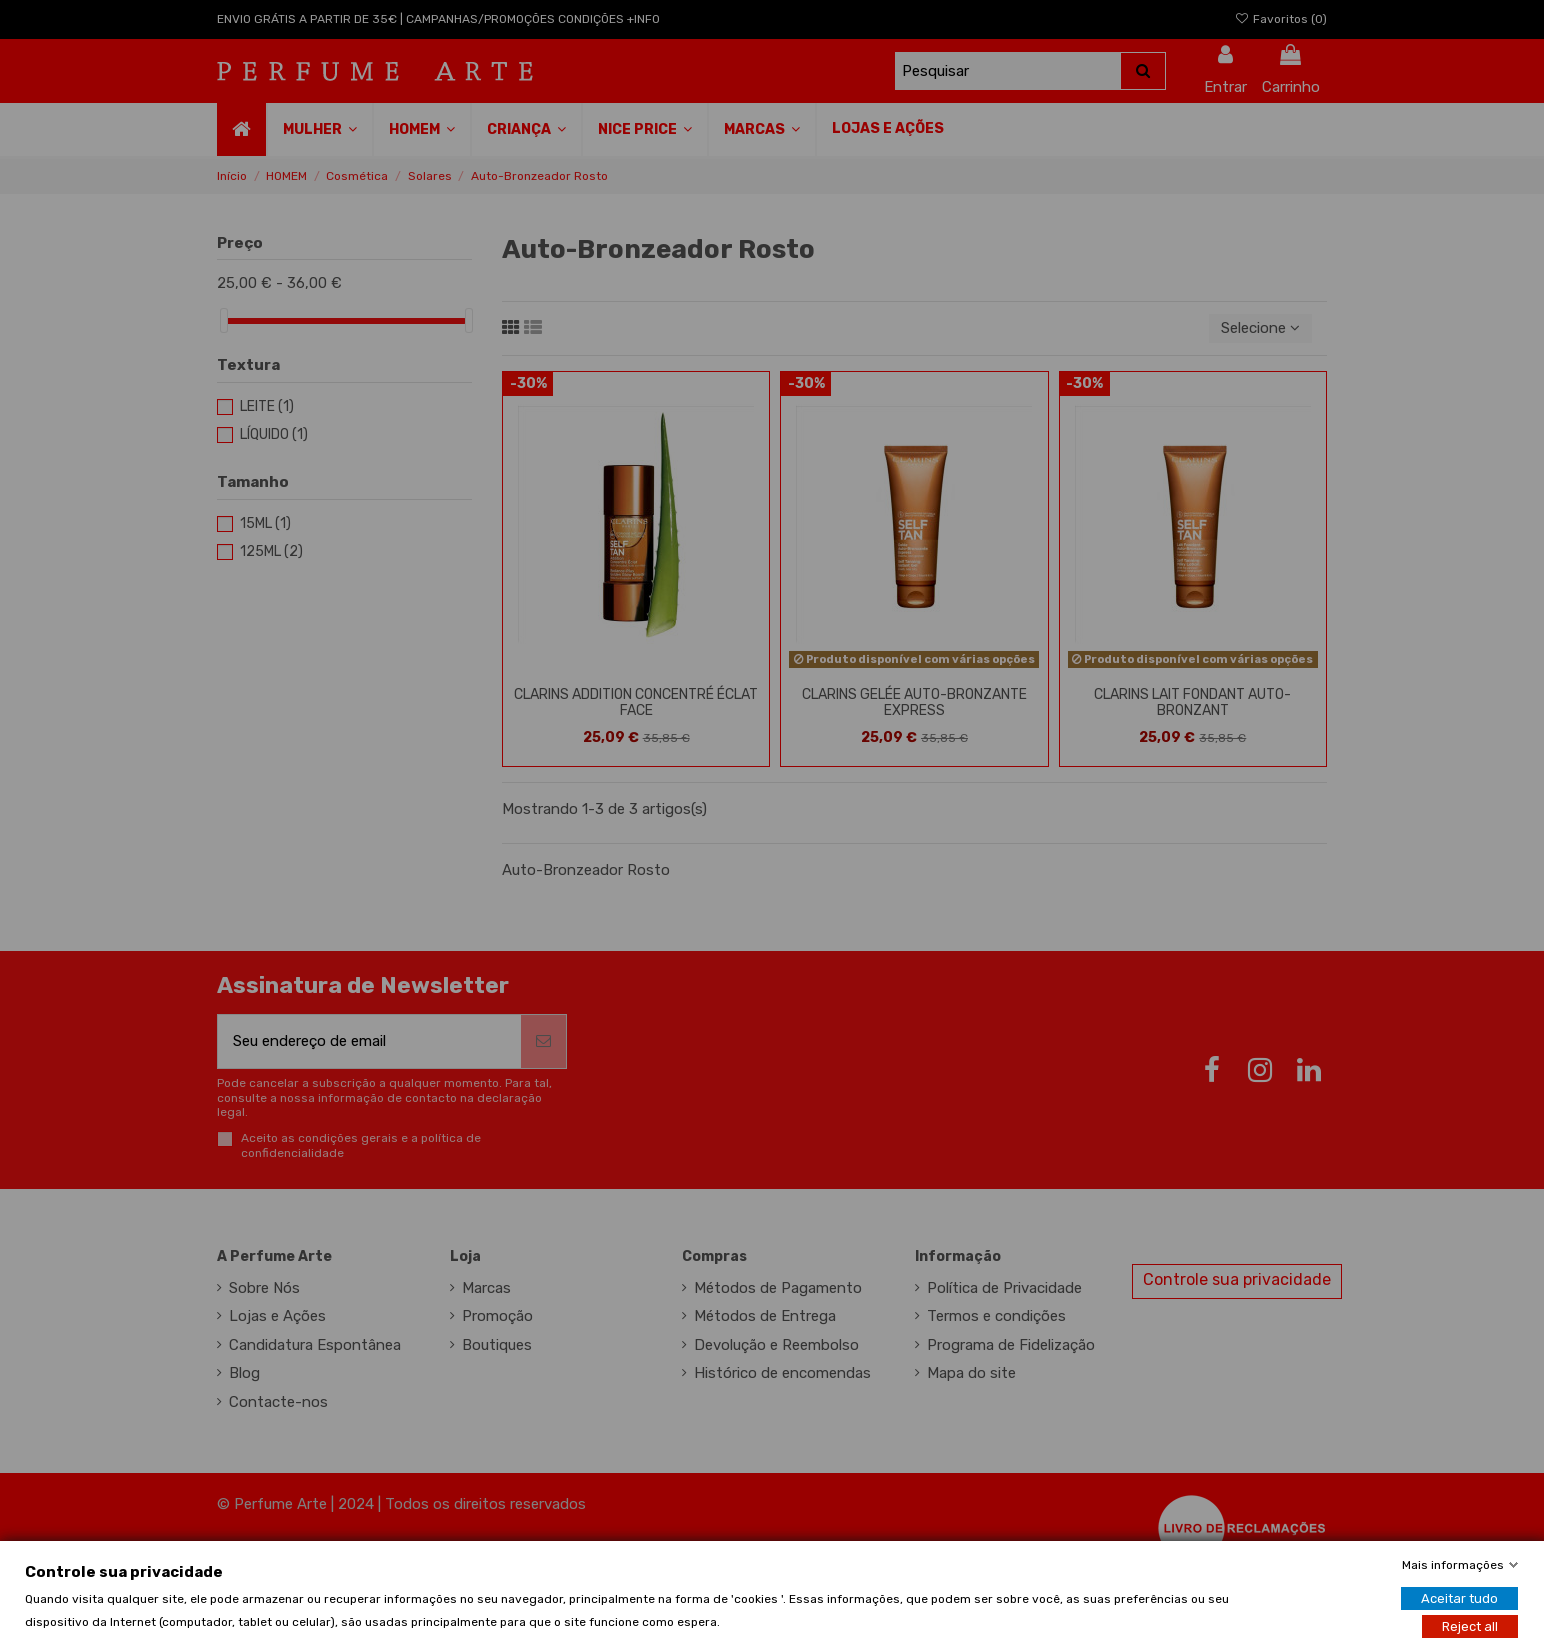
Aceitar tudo (1459, 1597)
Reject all (1470, 1625)
